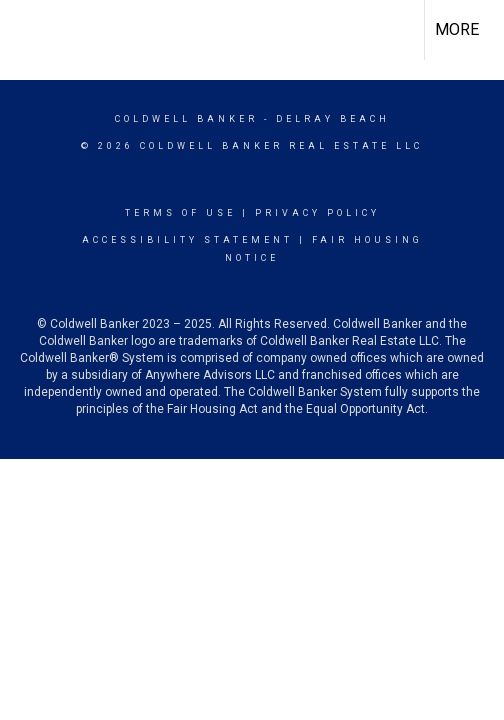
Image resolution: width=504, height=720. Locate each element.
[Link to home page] (33, 30)
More (457, 29)
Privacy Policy (317, 213)
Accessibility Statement (187, 240)
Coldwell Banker (186, 119)
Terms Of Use (180, 213)
